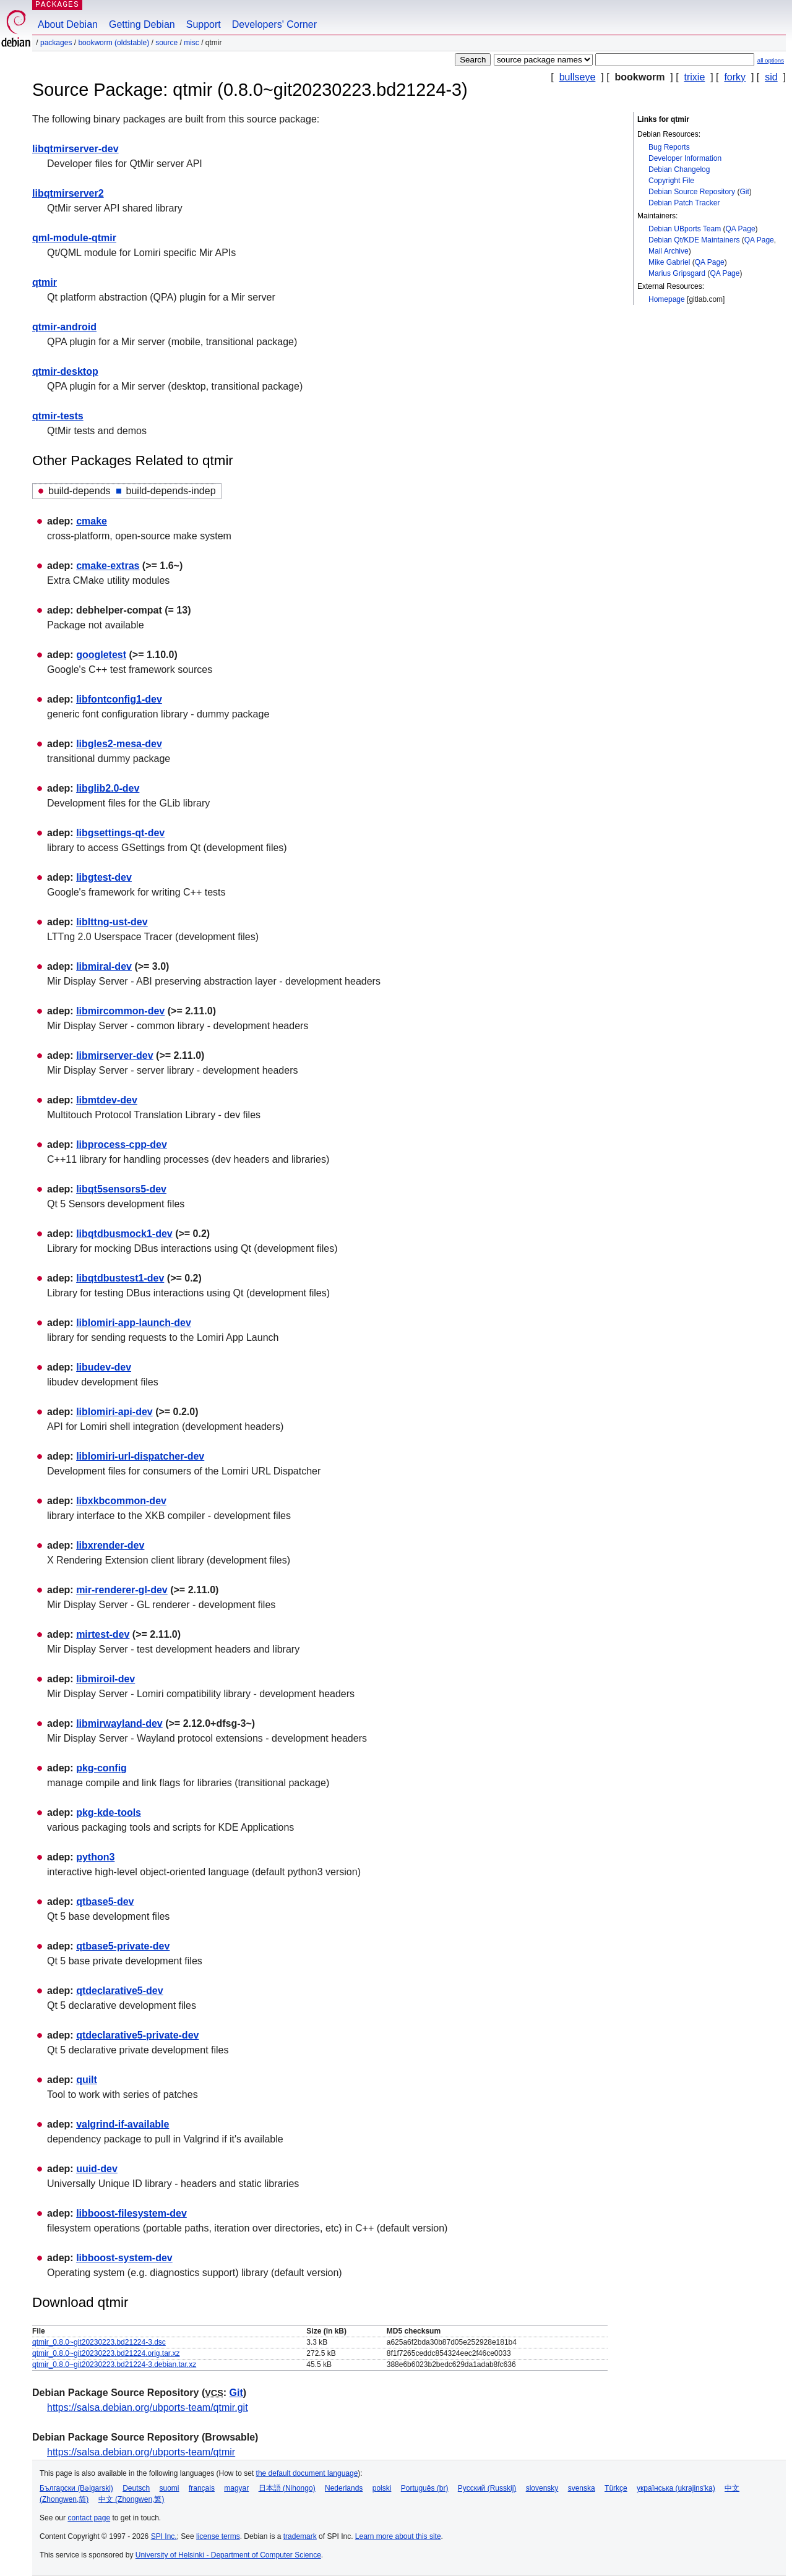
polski (382, 2488)
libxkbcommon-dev (121, 1501)
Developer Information (684, 158)
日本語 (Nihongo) (287, 2488)
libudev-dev (103, 1367)
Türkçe (616, 2488)
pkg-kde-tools (108, 1812)
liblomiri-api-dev (114, 1411)
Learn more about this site (398, 2536)
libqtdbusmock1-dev (124, 1233)
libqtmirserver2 (68, 193)
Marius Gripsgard (676, 273)
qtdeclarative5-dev (119, 1990)
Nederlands (344, 2488)
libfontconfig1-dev (119, 699)
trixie (694, 77)
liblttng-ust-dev (112, 922)
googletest (101, 654)
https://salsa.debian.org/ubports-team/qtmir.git (147, 2407)
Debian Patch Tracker (684, 203)
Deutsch (136, 2488)
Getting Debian (142, 24)
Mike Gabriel (669, 262)
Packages (56, 42)
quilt (86, 2079)
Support (203, 24)
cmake (91, 521)
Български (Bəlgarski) (76, 2488)
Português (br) (425, 2488)
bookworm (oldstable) (113, 42)
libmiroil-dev (105, 1679)
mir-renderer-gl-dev (122, 1590)
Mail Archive (668, 251)
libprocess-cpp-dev (121, 1144)
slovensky (542, 2488)
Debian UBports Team (684, 229)
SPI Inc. (164, 2536)
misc (191, 42)
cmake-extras (107, 565)
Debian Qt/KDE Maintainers (693, 240)
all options (770, 60)
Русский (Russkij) (487, 2488)
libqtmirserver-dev (75, 148)
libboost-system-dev (124, 2258)
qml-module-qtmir (74, 238)
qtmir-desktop (65, 371)
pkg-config (101, 1768)
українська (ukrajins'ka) (676, 2488)
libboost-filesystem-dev (131, 2213)
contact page (88, 2518)
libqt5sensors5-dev (121, 1189)
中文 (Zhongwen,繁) (131, 2499)
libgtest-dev (104, 877)
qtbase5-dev (105, 1901)
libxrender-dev (110, 1545)
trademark (300, 2536)
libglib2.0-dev (107, 788)
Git (744, 191)
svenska (581, 2488)
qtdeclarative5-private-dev (137, 2035)
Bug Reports (669, 147)
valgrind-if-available (122, 2124)
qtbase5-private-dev (123, 1946)
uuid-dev (97, 2168)
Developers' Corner (274, 24)
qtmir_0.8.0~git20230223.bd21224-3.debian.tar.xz (114, 2364)
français (202, 2488)
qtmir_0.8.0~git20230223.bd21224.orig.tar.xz (106, 2353)
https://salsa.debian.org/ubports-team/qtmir (141, 2452)
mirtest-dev (102, 1634)
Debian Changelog (679, 169)
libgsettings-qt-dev (120, 833)
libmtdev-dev (106, 1100)
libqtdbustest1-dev (120, 1278)
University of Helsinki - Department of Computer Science (228, 2555)
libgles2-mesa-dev (119, 743)
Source (166, 42)
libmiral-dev (104, 966)
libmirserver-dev (114, 1055)
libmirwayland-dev (119, 1723)
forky (735, 77)
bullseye (577, 77)
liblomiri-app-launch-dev (133, 1322)
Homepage (666, 299)
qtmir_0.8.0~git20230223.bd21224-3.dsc (99, 2342)
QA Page (740, 229)
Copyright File (671, 180)
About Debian (68, 24)
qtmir (44, 282)
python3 (95, 1857)
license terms (218, 2536)
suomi (169, 2488)
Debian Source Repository (691, 191)
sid (771, 77)
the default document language (307, 2473)
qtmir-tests (58, 416)
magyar (236, 2488)
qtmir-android (64, 327)
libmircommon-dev (120, 1011)
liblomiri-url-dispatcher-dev (140, 1456)
